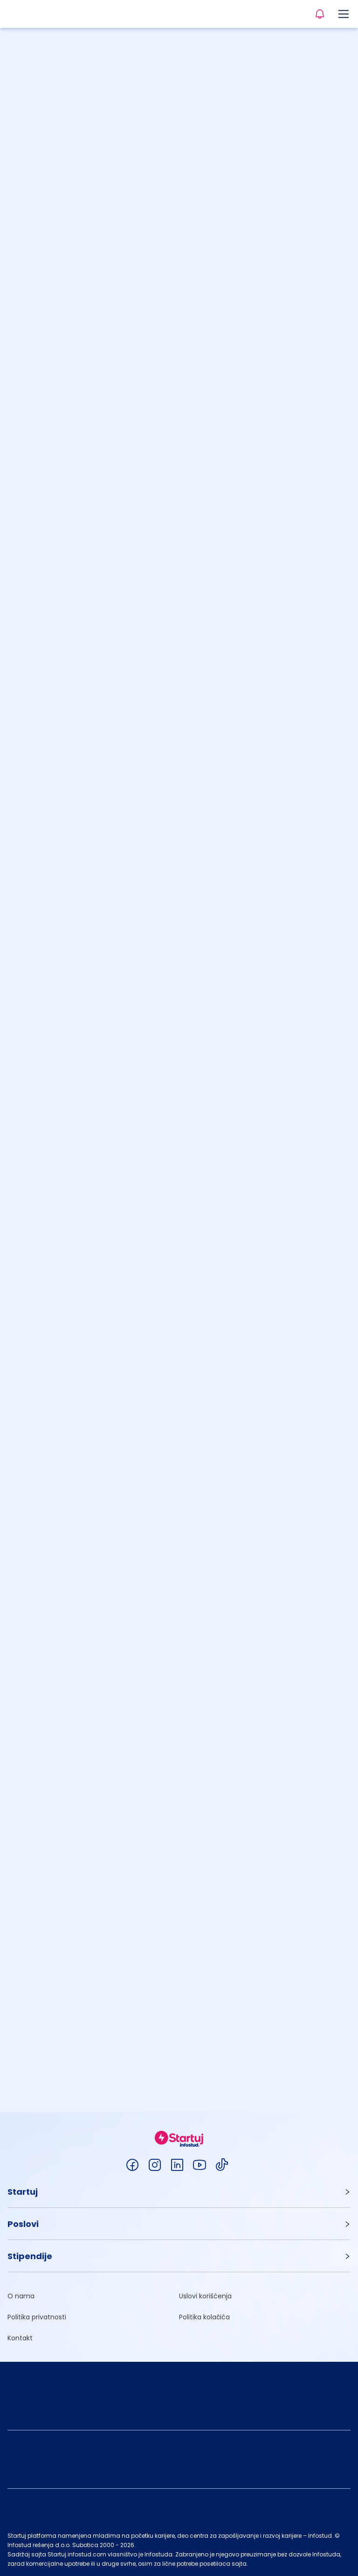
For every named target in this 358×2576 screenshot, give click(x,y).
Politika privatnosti (36, 2317)
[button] (179, 2192)
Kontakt (20, 2338)
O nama (20, 2296)
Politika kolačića (204, 2317)
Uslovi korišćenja (205, 2296)
